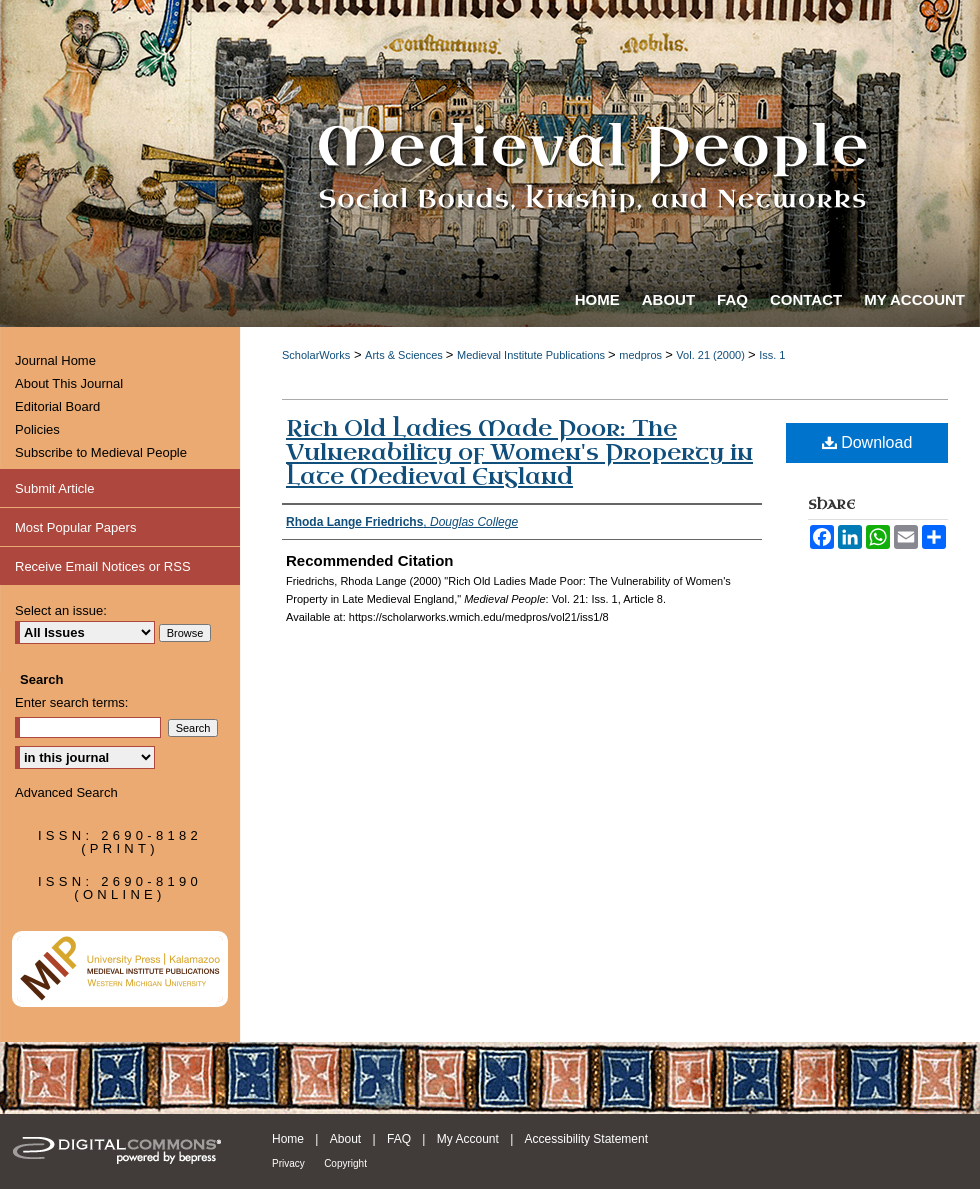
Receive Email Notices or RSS (103, 566)
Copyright (345, 1163)
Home (288, 1139)
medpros (642, 355)
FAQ (399, 1139)
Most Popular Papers (75, 527)
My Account (468, 1139)
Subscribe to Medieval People (101, 452)
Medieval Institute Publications (532, 355)
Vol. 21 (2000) (712, 355)
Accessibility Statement (586, 1139)
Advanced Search (66, 792)
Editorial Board (57, 406)
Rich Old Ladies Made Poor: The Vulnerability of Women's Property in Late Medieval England (519, 452)
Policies (37, 429)
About (345, 1139)
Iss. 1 (772, 355)
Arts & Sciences (405, 355)
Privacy (288, 1163)
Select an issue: (61, 610)
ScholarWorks (316, 355)
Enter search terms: (71, 702)
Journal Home (55, 360)
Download (867, 442)
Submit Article (54, 488)
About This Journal (69, 383)
